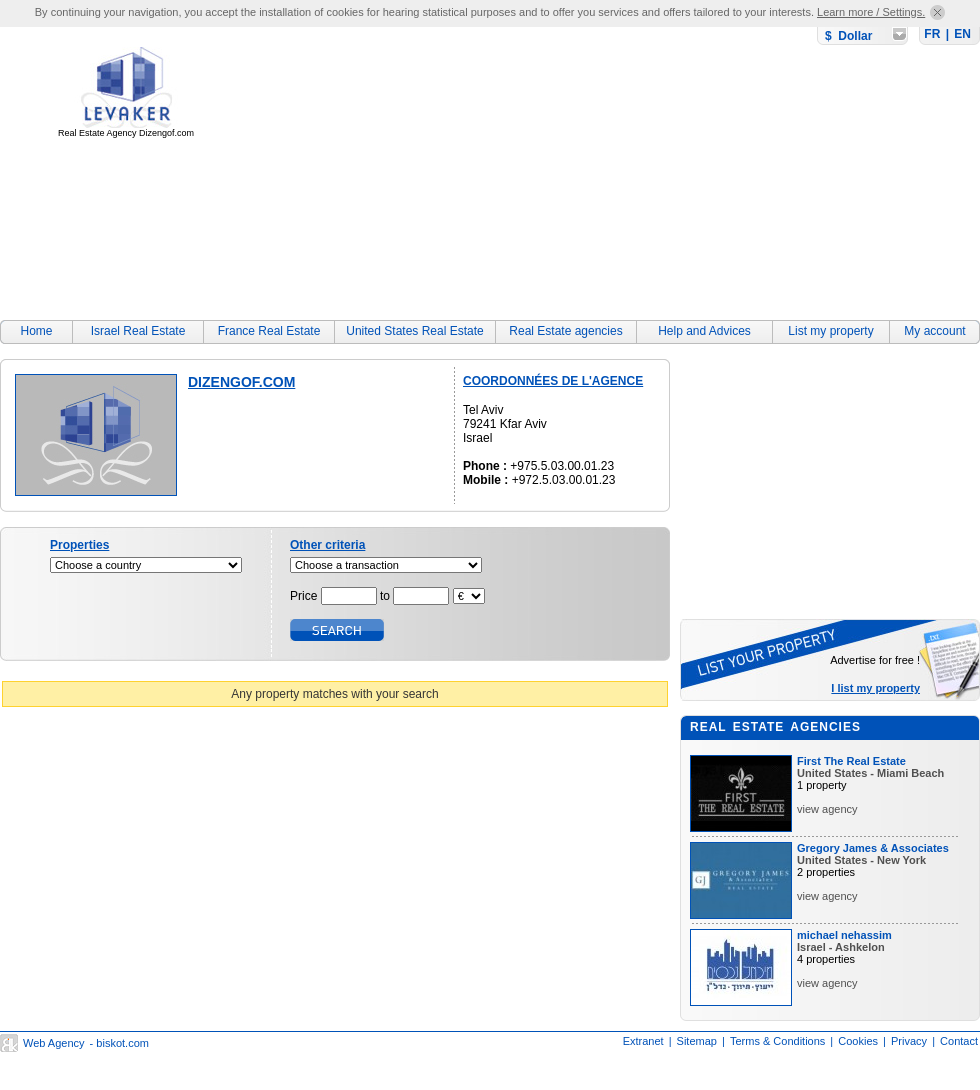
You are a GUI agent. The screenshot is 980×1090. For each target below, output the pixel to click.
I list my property (875, 688)
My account (934, 331)
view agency (827, 809)
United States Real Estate (414, 331)
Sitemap (697, 1041)
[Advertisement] (464, 167)
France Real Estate (269, 331)
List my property (830, 331)
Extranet (643, 1041)
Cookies (858, 1041)
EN (962, 34)
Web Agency (54, 1043)
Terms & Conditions (777, 1041)
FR (932, 34)
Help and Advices (704, 331)
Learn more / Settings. (871, 12)
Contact (959, 1041)
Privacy (909, 1041)
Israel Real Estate (138, 331)
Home (36, 331)
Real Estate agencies (565, 331)
